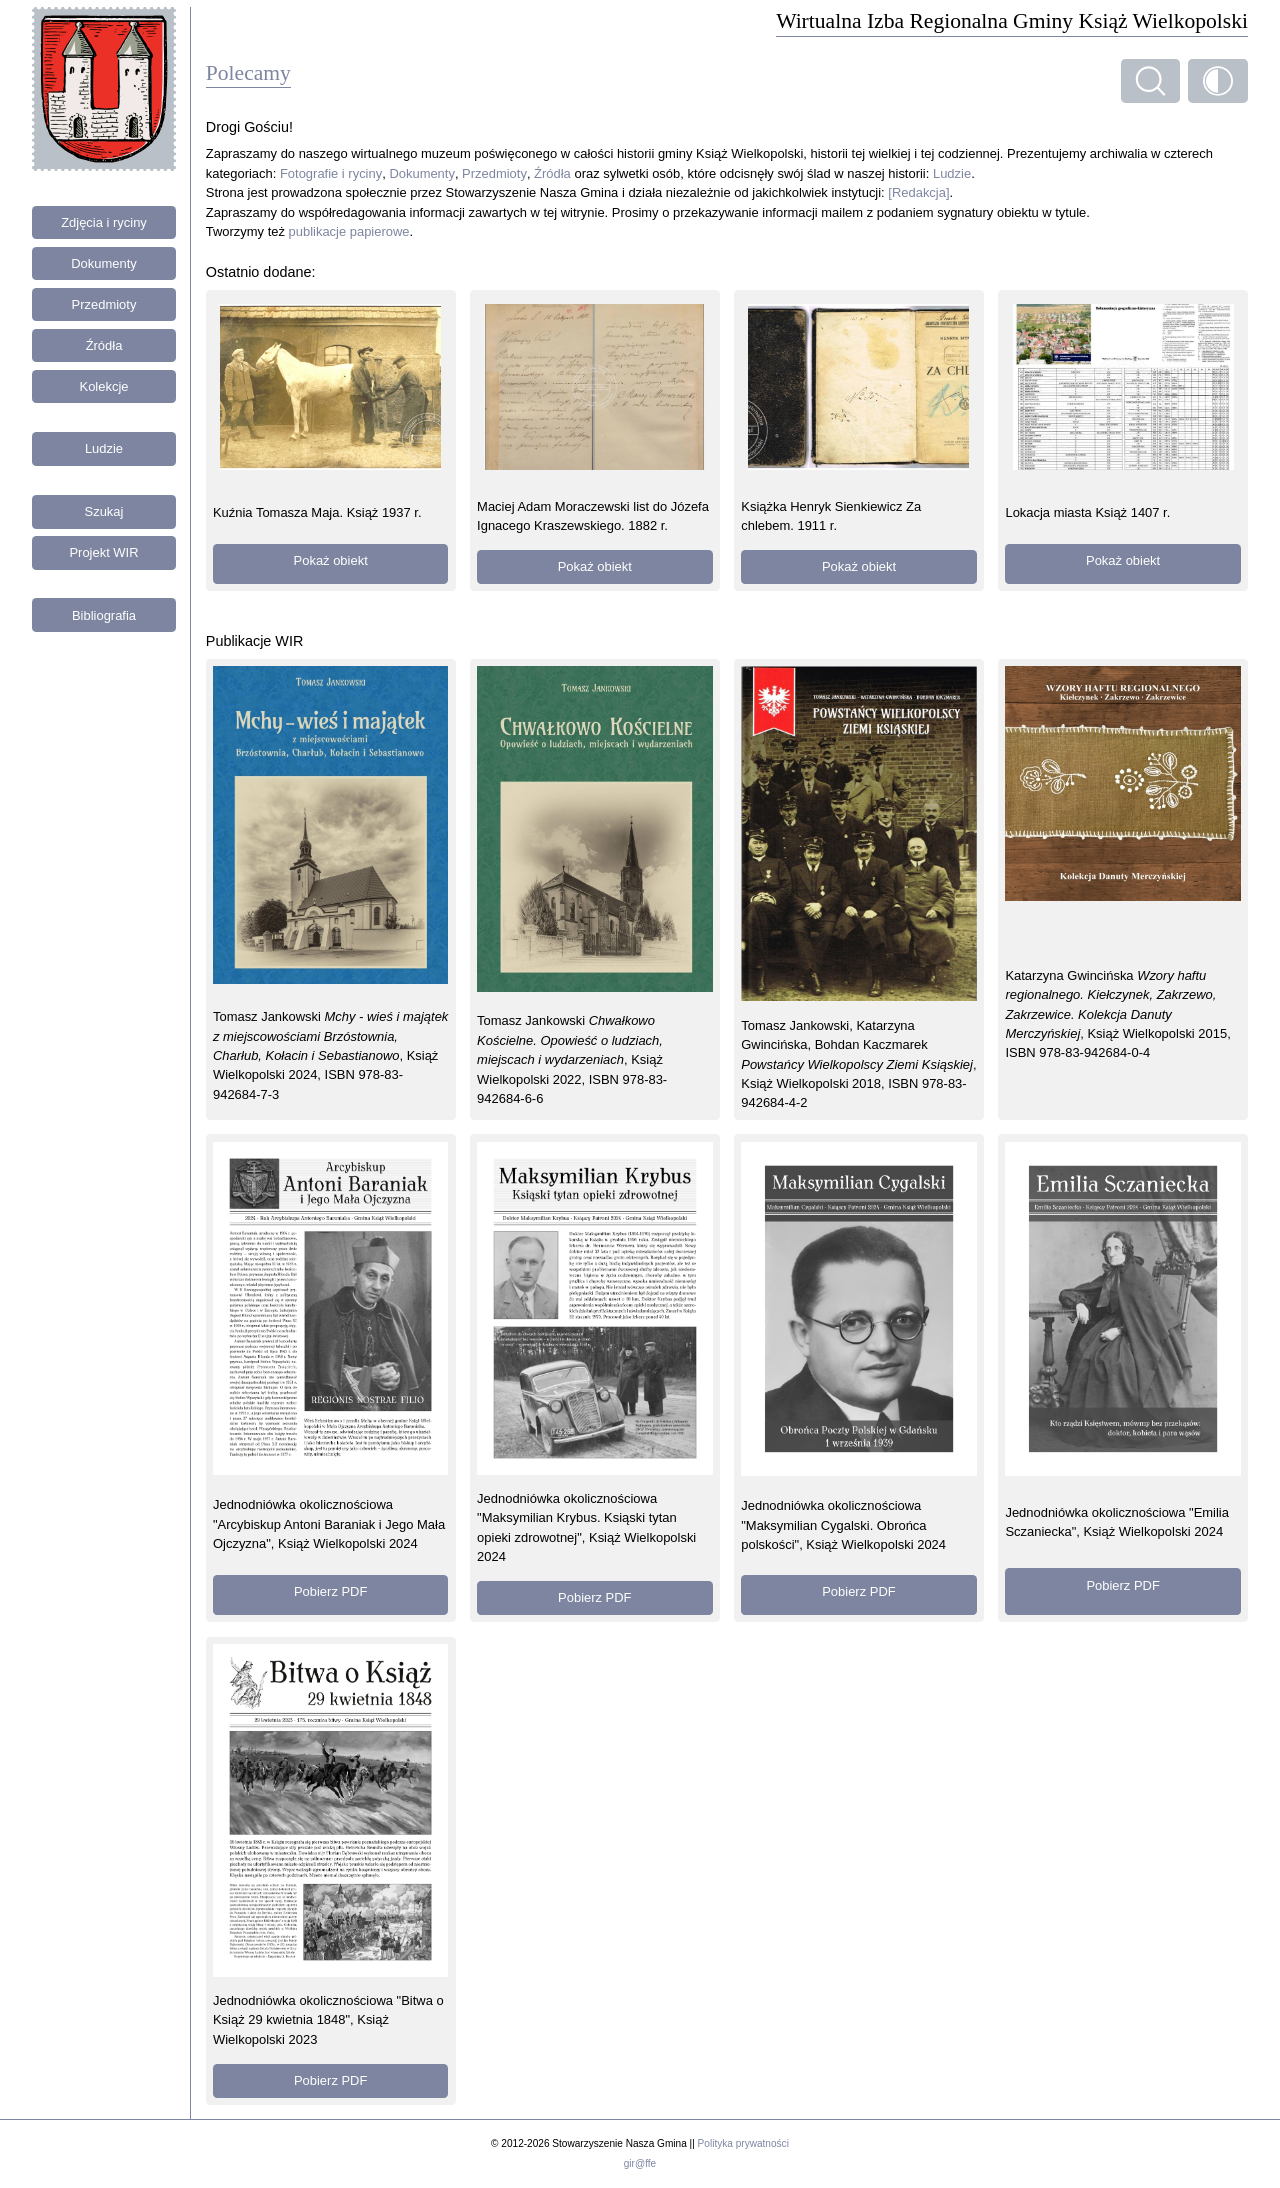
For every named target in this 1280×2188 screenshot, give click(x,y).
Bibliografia (104, 615)
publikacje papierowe (349, 231)
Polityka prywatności (743, 2143)
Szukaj (104, 511)
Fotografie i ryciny (331, 173)
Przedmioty (104, 304)
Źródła (104, 345)
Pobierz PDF (330, 1591)
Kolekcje (104, 386)
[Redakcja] (918, 192)
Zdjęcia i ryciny (104, 222)
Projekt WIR (103, 552)
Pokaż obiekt (331, 560)
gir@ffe (640, 2163)
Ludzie (104, 448)
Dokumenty (104, 263)
